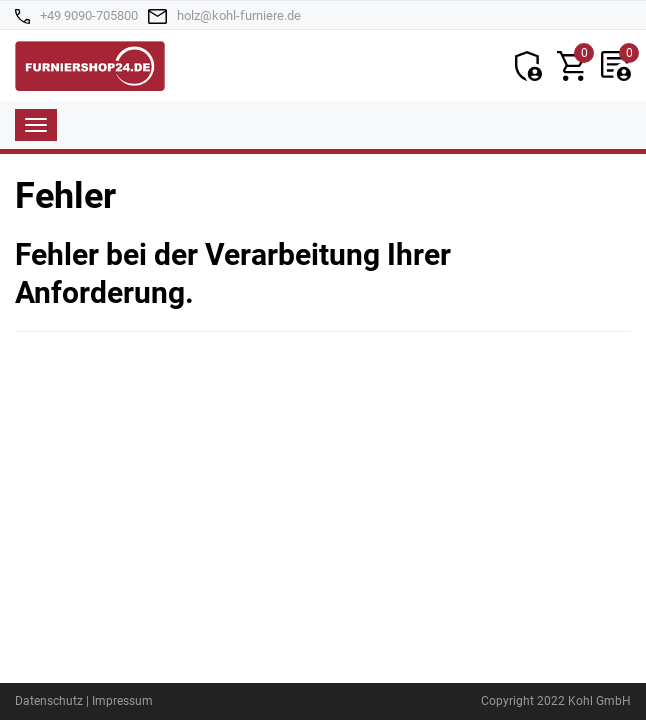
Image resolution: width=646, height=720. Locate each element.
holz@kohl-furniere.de (239, 15)
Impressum (122, 701)
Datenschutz (49, 701)
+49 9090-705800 (89, 15)
